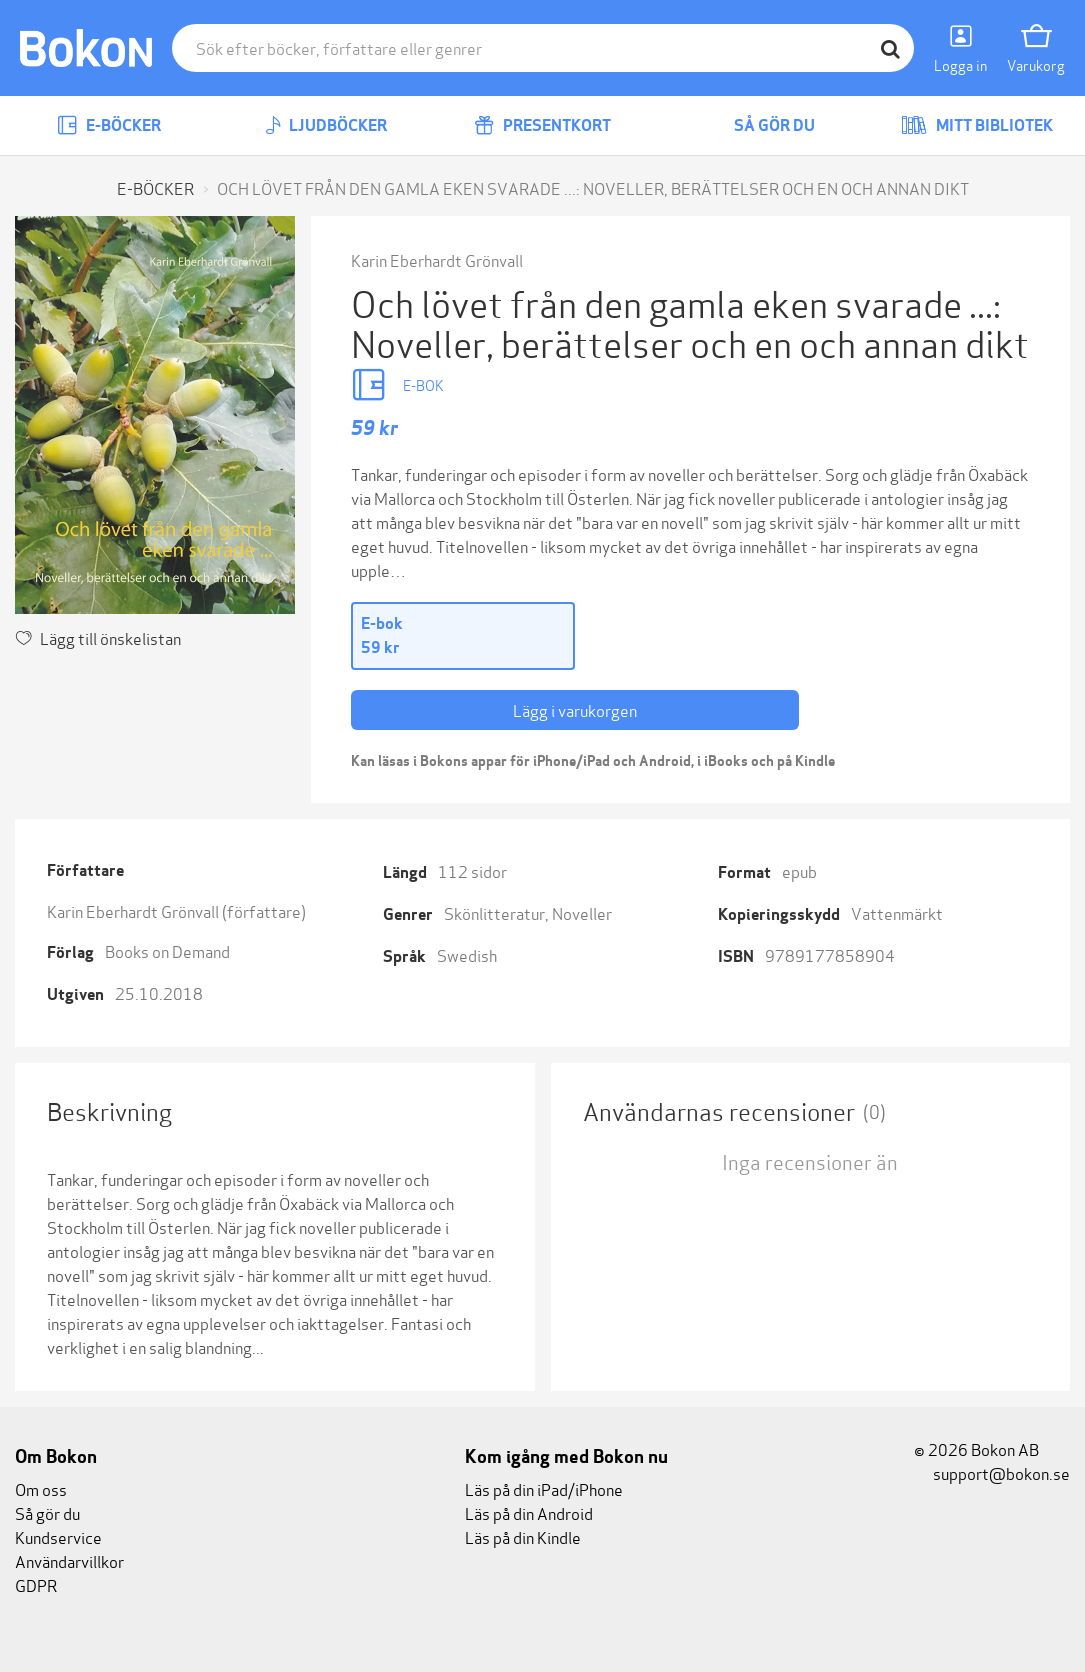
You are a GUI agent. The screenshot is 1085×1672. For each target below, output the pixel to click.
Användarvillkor (69, 1560)
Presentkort (542, 125)
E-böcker (109, 125)
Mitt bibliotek (977, 125)
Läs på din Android (529, 1512)
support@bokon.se (992, 1472)
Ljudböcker (326, 125)
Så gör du (760, 125)
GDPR (36, 1584)
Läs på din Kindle (523, 1536)
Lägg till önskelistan (98, 637)
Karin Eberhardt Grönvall (437, 259)
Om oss (41, 1488)
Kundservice (58, 1536)
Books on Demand (167, 950)
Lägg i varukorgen (575, 709)
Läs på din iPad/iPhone (544, 1488)
